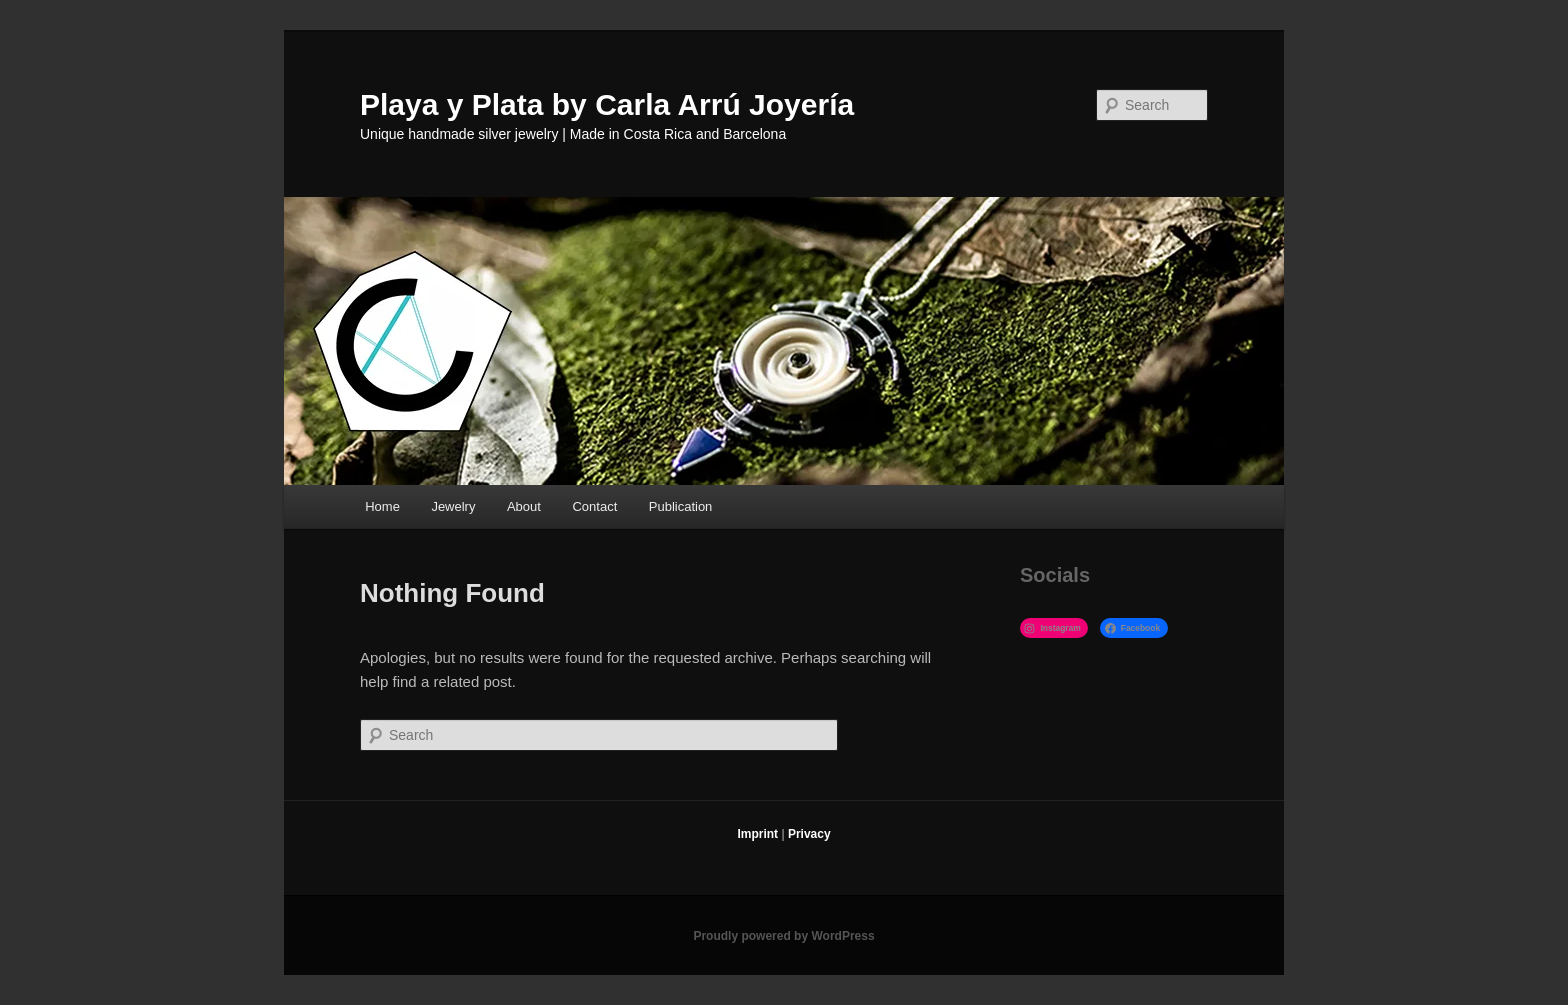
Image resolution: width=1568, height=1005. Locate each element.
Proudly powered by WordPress (783, 936)
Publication (681, 506)
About (524, 506)
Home (382, 506)
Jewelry (453, 506)
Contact (594, 506)
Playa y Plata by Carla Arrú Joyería (607, 104)
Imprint (757, 834)
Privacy (809, 834)
